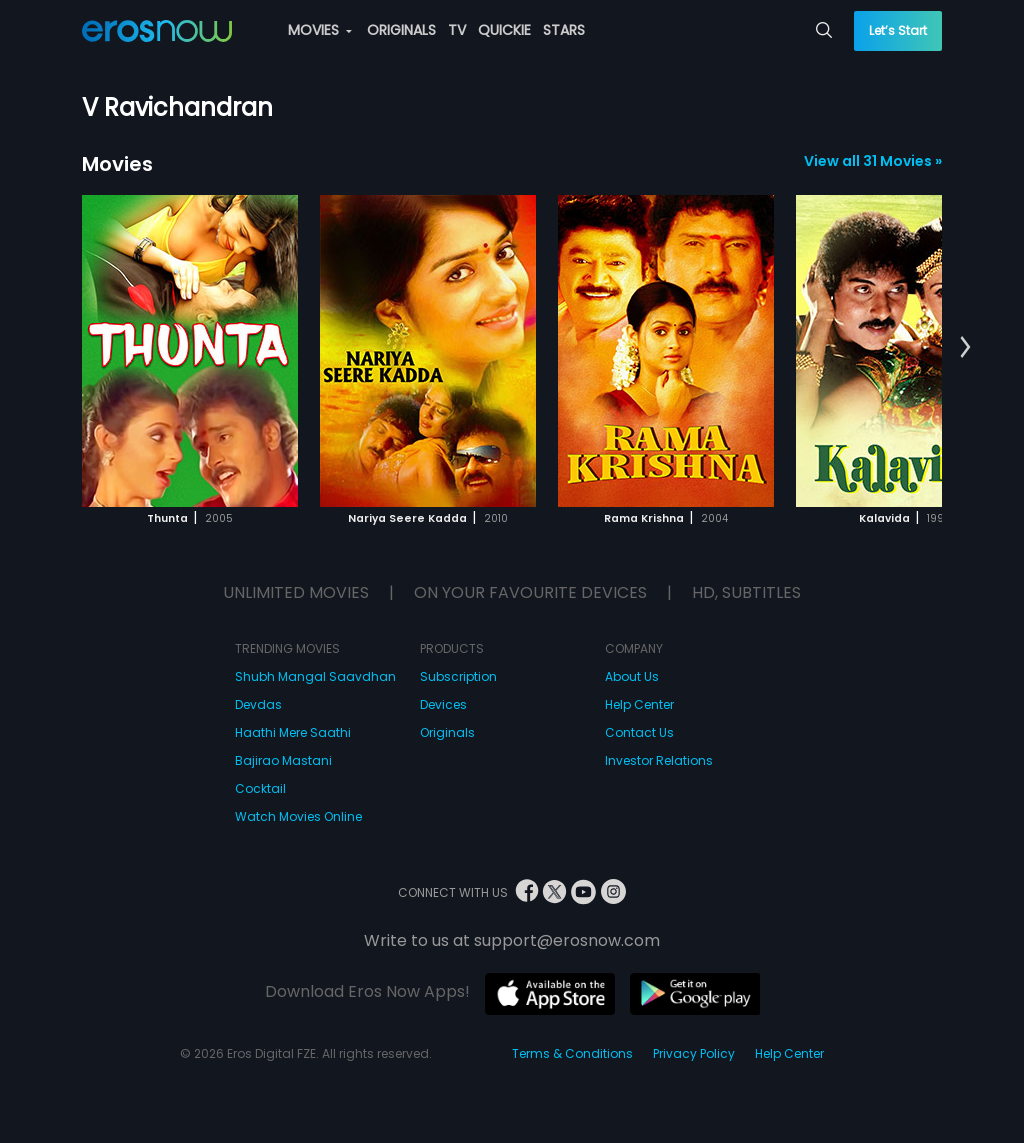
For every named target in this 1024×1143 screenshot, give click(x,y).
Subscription (458, 676)
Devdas (258, 704)
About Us (632, 676)
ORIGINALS (401, 30)
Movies (117, 164)
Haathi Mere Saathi (293, 732)
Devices (443, 704)
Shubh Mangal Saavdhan (315, 676)
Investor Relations (659, 760)
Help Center (639, 704)
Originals (447, 732)
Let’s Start (898, 30)
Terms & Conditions (572, 1053)
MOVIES (320, 30)
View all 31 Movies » (873, 161)
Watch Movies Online (298, 816)
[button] (965, 348)
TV (457, 30)
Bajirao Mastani (283, 760)
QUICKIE (504, 30)
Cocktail (260, 788)
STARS (564, 30)
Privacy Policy (694, 1053)
